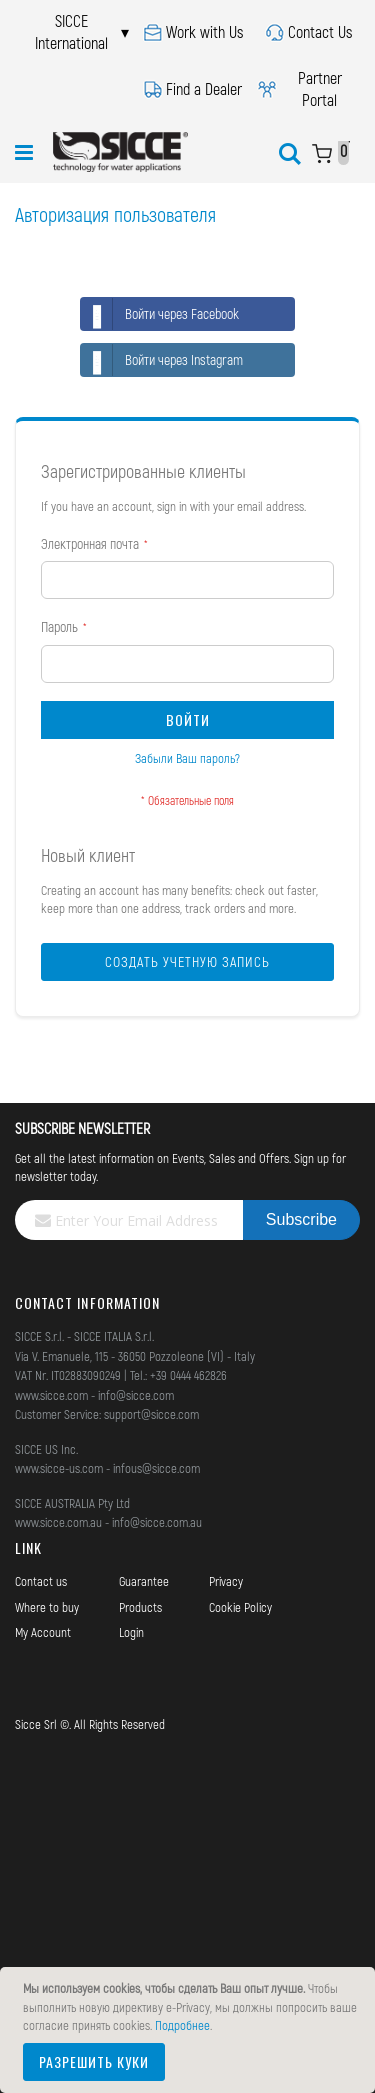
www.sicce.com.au (58, 1522)
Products (140, 1607)
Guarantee (144, 1581)
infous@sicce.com (156, 1468)
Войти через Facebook (160, 314)
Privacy (226, 1581)
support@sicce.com (151, 1414)
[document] (190, 2030)
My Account (43, 1632)
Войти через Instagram (162, 360)
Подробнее (182, 2025)
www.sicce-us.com (59, 1468)
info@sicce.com (136, 1395)
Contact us (41, 1581)
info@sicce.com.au (157, 1522)
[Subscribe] (301, 1220)
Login (131, 1632)
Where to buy (47, 1607)
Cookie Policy (240, 1607)
